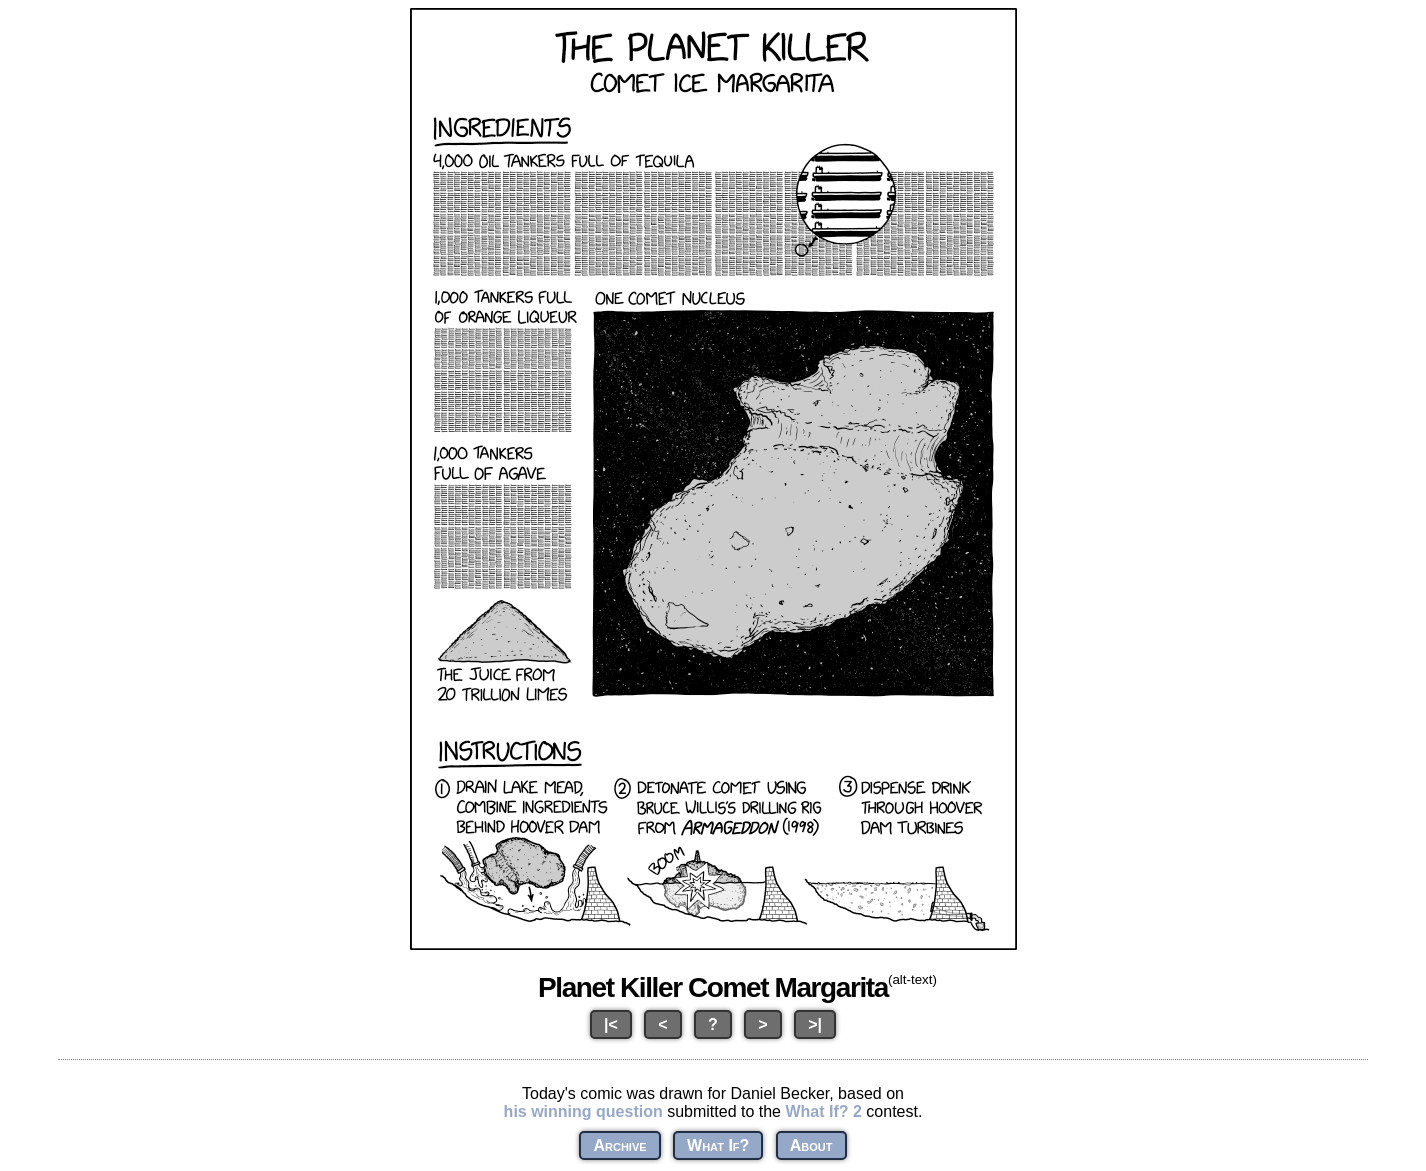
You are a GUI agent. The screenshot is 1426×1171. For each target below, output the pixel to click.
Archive (619, 1145)
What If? (718, 1145)
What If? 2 (823, 1111)
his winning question (583, 1111)
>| (815, 1024)
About (811, 1145)
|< (611, 1024)
